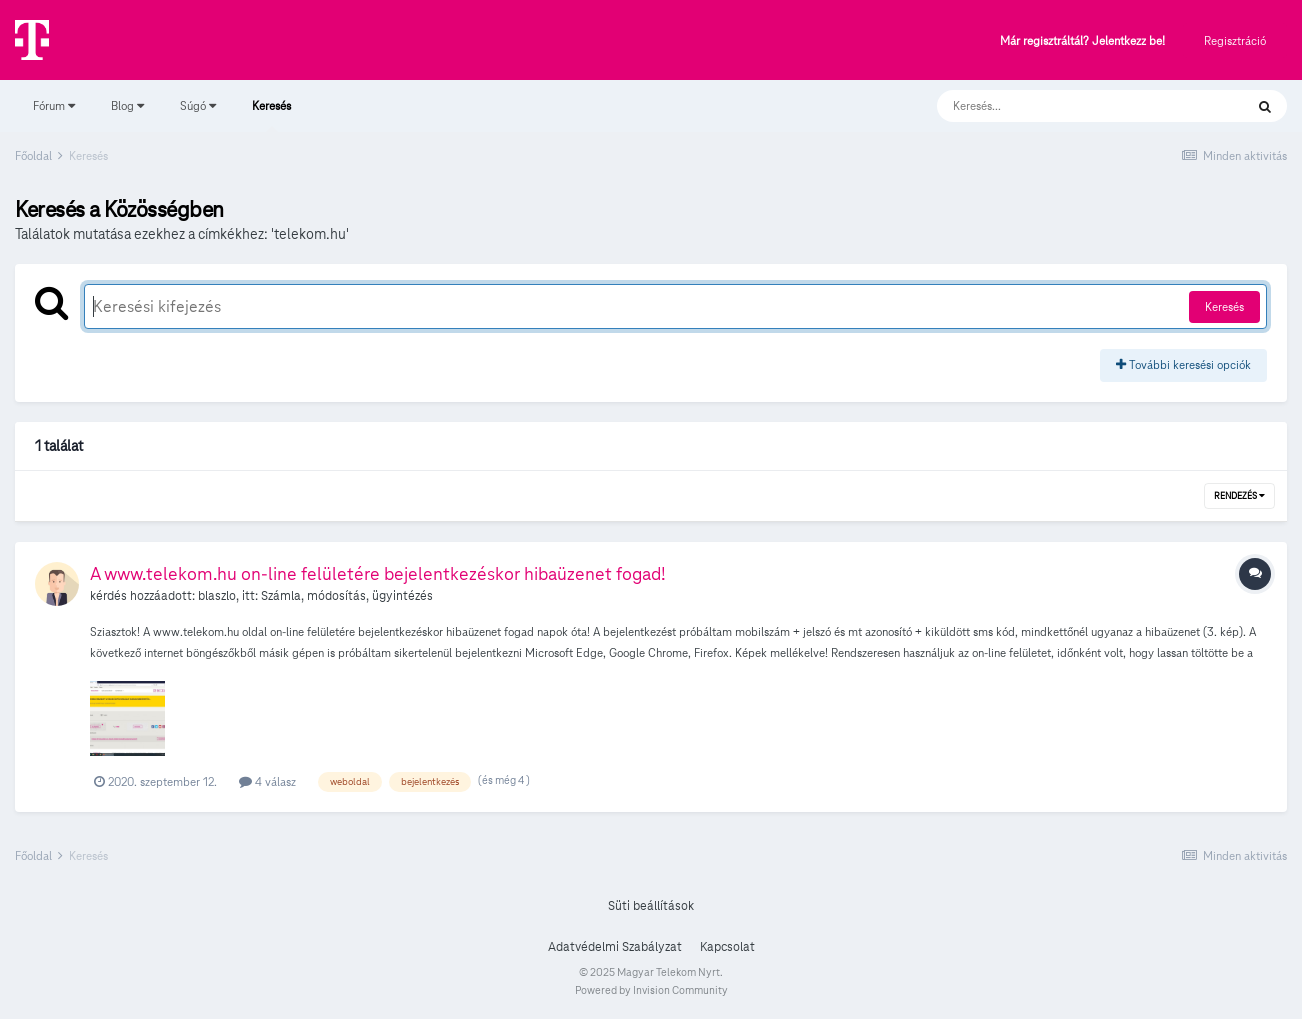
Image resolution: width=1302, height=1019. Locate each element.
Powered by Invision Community (651, 990)
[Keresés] (1070, 106)
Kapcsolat (727, 947)
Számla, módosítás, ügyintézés (347, 596)
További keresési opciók (1183, 364)
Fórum (54, 105)
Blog (127, 105)
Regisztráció (1235, 40)
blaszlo (217, 596)
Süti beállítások (651, 906)
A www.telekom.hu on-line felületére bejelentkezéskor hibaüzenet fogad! (378, 573)
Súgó (198, 105)
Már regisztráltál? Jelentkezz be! (1082, 41)
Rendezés (1239, 496)
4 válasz (267, 781)
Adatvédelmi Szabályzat (615, 947)
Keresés (271, 115)
